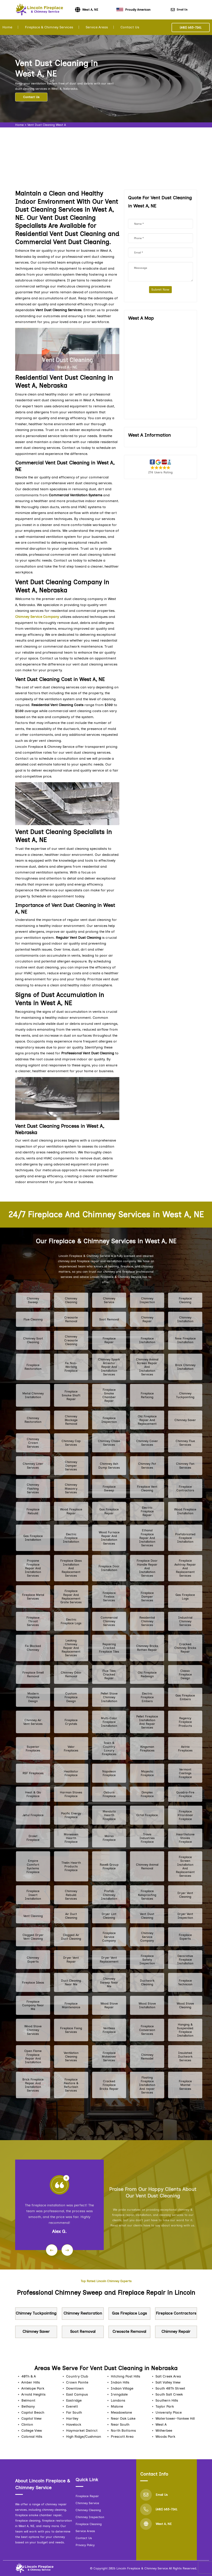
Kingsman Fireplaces (147, 1748)
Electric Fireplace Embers (147, 1697)
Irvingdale (119, 2394)
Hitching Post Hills (125, 2376)
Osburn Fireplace (109, 1794)
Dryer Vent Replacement (109, 1959)
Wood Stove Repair (109, 2005)
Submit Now (160, 289)
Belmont (28, 2400)
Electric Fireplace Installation (71, 1537)
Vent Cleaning (33, 1916)
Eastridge (74, 2400)
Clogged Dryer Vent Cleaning (33, 1936)
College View (31, 2430)
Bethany (28, 2406)
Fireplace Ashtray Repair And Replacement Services (185, 1568)
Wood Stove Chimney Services (33, 2029)
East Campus (77, 2394)
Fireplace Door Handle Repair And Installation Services (147, 1568)
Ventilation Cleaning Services (71, 2056)
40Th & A (28, 2376)
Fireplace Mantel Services (185, 2084)
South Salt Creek (169, 2394)
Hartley (72, 2418)
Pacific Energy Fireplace (71, 1815)
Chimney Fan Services (185, 1465)
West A (161, 2424)
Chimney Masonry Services (71, 1488)
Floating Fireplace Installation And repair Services (147, 2085)
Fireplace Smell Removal (33, 1674)
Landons (118, 2400)
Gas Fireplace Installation (33, 1537)
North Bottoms (123, 2430)
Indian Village (122, 2388)
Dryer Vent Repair (71, 1959)
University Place (168, 2412)
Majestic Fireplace (147, 1773)
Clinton (27, 2424)
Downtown (75, 2388)
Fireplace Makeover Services (109, 2056)
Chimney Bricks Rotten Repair (147, 1647)
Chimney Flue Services (185, 1442)
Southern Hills (166, 2400)
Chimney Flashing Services (33, 1488)
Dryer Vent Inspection (185, 1915)
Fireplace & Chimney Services (49, 27)
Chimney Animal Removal (147, 1866)
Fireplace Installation (147, 1340)
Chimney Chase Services (109, 1442)
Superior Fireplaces (33, 1748)
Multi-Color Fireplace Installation (109, 1721)
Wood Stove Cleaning (185, 2005)
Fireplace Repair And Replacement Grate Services (71, 1596)
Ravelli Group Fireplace (109, 1866)
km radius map (160, 370)
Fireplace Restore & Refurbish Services (71, 2085)
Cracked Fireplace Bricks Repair (109, 2084)
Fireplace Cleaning (185, 1300)
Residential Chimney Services (147, 1621)
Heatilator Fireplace (71, 1773)
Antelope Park (32, 2388)
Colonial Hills (31, 2436)
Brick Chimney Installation (185, 1367)
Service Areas (97, 27)
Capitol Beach (32, 2412)
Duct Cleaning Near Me (71, 1982)
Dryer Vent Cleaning (185, 1894)
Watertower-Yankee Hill (175, 2418)
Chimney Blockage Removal (71, 1420)
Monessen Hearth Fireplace (71, 1838)
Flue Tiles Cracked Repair (109, 1674)
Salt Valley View (168, 2382)
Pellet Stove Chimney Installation (109, 1697)
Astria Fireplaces (185, 1748)
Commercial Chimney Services (109, 1621)
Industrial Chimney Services (185, 1621)
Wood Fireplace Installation (185, 1511)
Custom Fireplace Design (71, 1697)
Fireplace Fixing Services (71, 2030)
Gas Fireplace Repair (109, 1511)
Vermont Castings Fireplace (185, 1773)
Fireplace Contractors (185, 1488)
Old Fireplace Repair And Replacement (147, 1420)
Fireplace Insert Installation (33, 1894)
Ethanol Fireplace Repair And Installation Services (147, 1537)
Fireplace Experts (185, 1936)
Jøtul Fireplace (33, 1815)
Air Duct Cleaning (71, 1915)
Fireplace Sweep (109, 1488)
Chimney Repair (147, 1319)
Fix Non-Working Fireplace (71, 1366)
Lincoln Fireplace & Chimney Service (142, 2568)
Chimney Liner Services (33, 1465)
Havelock (73, 2424)
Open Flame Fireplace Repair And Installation (33, 2056)
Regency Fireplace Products (185, 1721)
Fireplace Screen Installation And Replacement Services (185, 1866)
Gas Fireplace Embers (185, 1697)
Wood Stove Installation (147, 2005)
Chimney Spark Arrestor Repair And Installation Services (109, 1367)
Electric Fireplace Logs (71, 1621)
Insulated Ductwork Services (185, 2056)
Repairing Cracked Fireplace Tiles (109, 1647)
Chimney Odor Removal (71, 1674)
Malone (117, 2406)
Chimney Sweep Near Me (109, 1982)
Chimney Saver (185, 1420)
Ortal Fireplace (147, 1815)
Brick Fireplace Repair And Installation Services (33, 2085)
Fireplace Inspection (109, 1420)
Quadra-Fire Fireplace (185, 1794)
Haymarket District (82, 2430)
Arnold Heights (33, 2394)
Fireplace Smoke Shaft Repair (71, 1395)
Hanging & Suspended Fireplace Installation (185, 2030)
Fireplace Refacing (147, 1395)
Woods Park (165, 2436)
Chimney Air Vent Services (33, 1722)
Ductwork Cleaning (147, 1982)
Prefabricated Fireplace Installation (185, 1537)
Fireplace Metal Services (33, 1596)
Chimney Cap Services (71, 1442)
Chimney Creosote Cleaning (71, 1340)
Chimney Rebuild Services (71, 1894)
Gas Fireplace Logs (185, 1596)
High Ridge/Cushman (83, 2436)
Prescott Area (122, 2436)
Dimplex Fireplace (147, 1794)
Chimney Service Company (147, 1936)
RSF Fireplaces (33, 1773)
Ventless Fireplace (109, 2030)
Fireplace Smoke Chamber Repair (109, 1395)
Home (7, 27)
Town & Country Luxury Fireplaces (109, 1748)
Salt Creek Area (168, 2376)
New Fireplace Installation (185, 1340)
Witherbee (163, 2430)
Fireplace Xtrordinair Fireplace (185, 1815)
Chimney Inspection (147, 1300)
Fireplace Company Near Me (33, 2005)
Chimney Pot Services (147, 1465)
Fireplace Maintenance (71, 2005)
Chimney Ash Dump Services (109, 1465)
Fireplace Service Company (109, 1936)
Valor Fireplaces (71, 1748)
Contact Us (129, 27)
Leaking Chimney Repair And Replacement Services (71, 1648)
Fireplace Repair (109, 1340)
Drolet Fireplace (32, 1838)
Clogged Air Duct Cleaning (71, 1936)
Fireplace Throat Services (32, 1621)
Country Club (77, 2376)
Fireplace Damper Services (147, 1596)
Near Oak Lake (123, 2418)
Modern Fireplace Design (32, 1697)
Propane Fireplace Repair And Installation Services (33, 1568)
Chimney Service (109, 1300)
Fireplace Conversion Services (147, 2029)
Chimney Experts (33, 1959)
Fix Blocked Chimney (33, 1647)
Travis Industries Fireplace (147, 1838)
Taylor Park (164, 2406)
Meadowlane (121, 2412)
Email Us (179, 10)
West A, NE (164, 2524)
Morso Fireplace (109, 1838)
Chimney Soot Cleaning (33, 1340)
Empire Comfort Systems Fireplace (32, 1866)
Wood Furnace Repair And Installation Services (109, 1537)
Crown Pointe (77, 2382)
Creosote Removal (71, 1319)
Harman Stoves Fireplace (71, 1794)
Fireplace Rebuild (32, 1511)
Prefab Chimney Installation (109, 1894)
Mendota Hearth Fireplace (109, 1815)
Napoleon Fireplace (109, 1773)
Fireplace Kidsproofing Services (147, 1894)
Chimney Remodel (147, 2056)
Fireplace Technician (185, 1982)
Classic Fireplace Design (185, 1674)
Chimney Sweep (33, 1300)
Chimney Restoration (32, 1420)
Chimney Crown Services (33, 1442)
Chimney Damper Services (71, 1465)
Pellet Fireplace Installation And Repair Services (147, 1722)
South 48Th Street (170, 2388)
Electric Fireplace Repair (147, 1511)
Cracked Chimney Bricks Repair (185, 1647)
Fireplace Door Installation (109, 1568)
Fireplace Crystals (71, 1722)
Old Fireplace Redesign (147, 1674)
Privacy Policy (85, 2545)
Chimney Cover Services (147, 1442)
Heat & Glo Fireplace (33, 1794)
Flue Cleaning (33, 1319)
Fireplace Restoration (32, 1367)
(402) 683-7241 (191, 27)
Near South (120, 2424)
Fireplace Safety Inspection (147, 1959)
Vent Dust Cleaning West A (46, 125)
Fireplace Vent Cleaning (147, 1488)
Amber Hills (30, 2382)
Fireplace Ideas (33, 1982)
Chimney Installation (185, 1319)
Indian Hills (120, 2382)
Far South (74, 2412)
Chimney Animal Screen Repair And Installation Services (147, 1367)
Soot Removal (109, 1319)
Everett (72, 2406)
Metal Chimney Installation (33, 1395)
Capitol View (31, 2418)
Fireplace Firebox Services (109, 1596)
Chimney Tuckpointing (185, 1395)
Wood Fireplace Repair (71, 1511)
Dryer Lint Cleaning (109, 1915)
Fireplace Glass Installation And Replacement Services (71, 1568)
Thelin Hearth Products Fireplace (71, 1866)
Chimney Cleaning (71, 1300)
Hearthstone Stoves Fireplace (185, 1838)
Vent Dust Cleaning (147, 1915)
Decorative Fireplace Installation (185, 1959)
